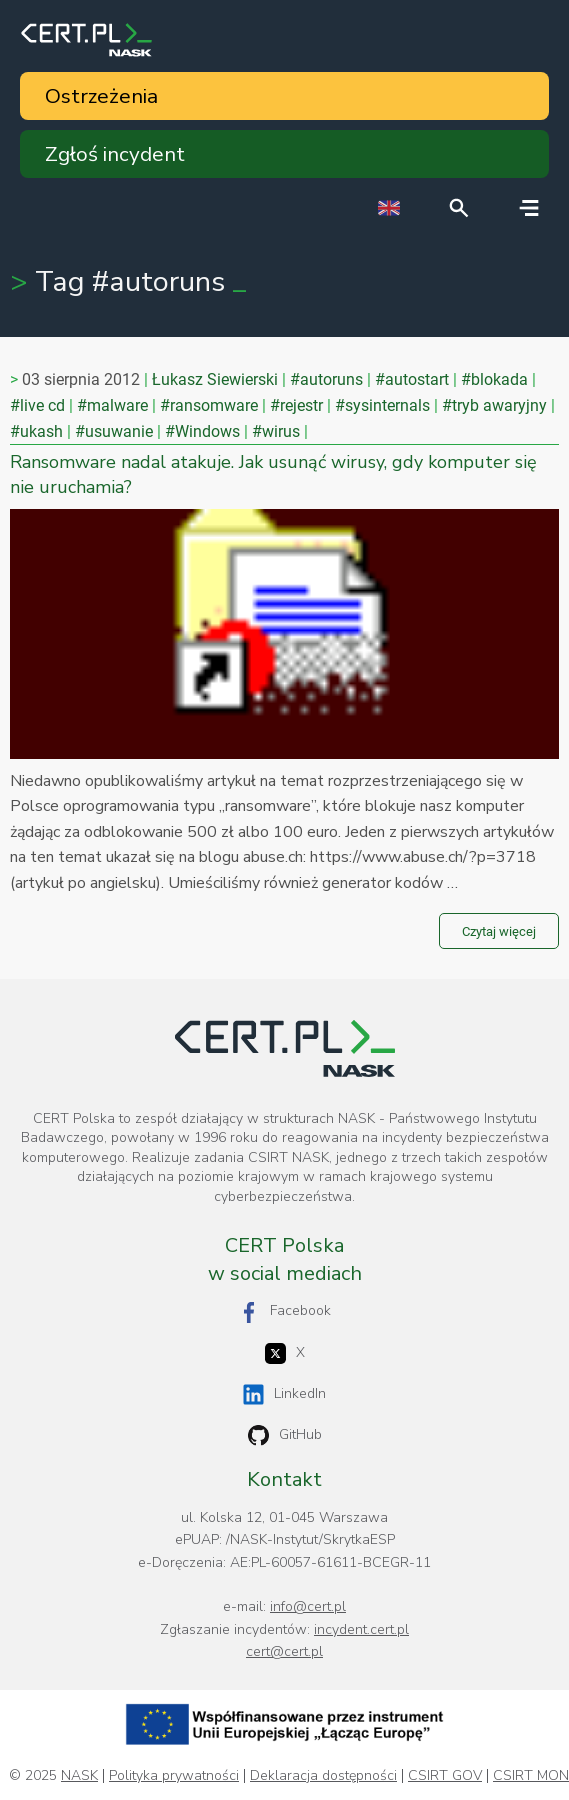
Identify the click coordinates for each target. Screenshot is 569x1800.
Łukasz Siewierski (215, 379)
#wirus (276, 431)
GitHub (285, 1435)
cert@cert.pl (284, 1651)
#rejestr (296, 405)
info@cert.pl (308, 1606)
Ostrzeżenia (101, 96)
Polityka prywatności (174, 1776)
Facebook (285, 1311)
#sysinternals (382, 405)
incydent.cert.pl (361, 1629)
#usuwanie (114, 431)
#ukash (36, 431)
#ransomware (209, 405)
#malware (112, 405)
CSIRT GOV (445, 1776)
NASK (79, 1776)
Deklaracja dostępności (323, 1776)
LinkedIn (284, 1394)
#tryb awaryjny (494, 405)
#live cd (37, 405)
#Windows (202, 431)
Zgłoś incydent (115, 154)
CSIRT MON (531, 1776)
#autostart (412, 379)
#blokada (494, 379)
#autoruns (326, 379)
